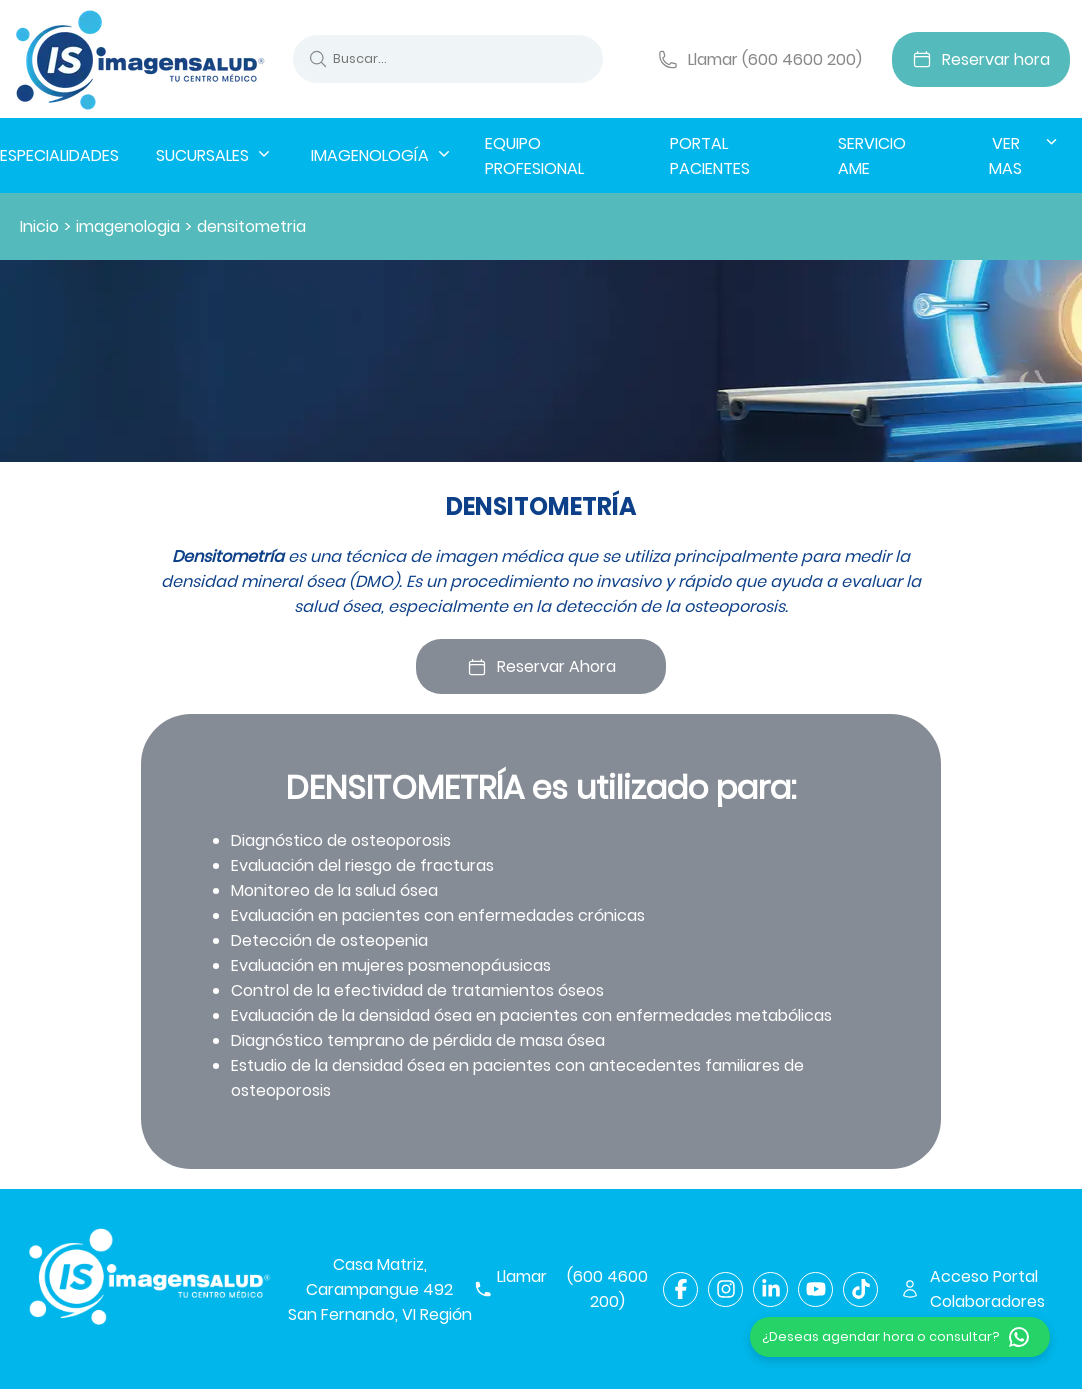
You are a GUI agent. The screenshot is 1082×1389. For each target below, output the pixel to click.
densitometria (251, 226)
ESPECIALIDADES (59, 155)
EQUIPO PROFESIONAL (534, 156)
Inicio (39, 226)
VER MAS (1025, 155)
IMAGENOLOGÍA (382, 155)
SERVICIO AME (872, 156)
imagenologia (128, 226)
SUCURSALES (215, 155)
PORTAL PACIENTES (710, 156)
